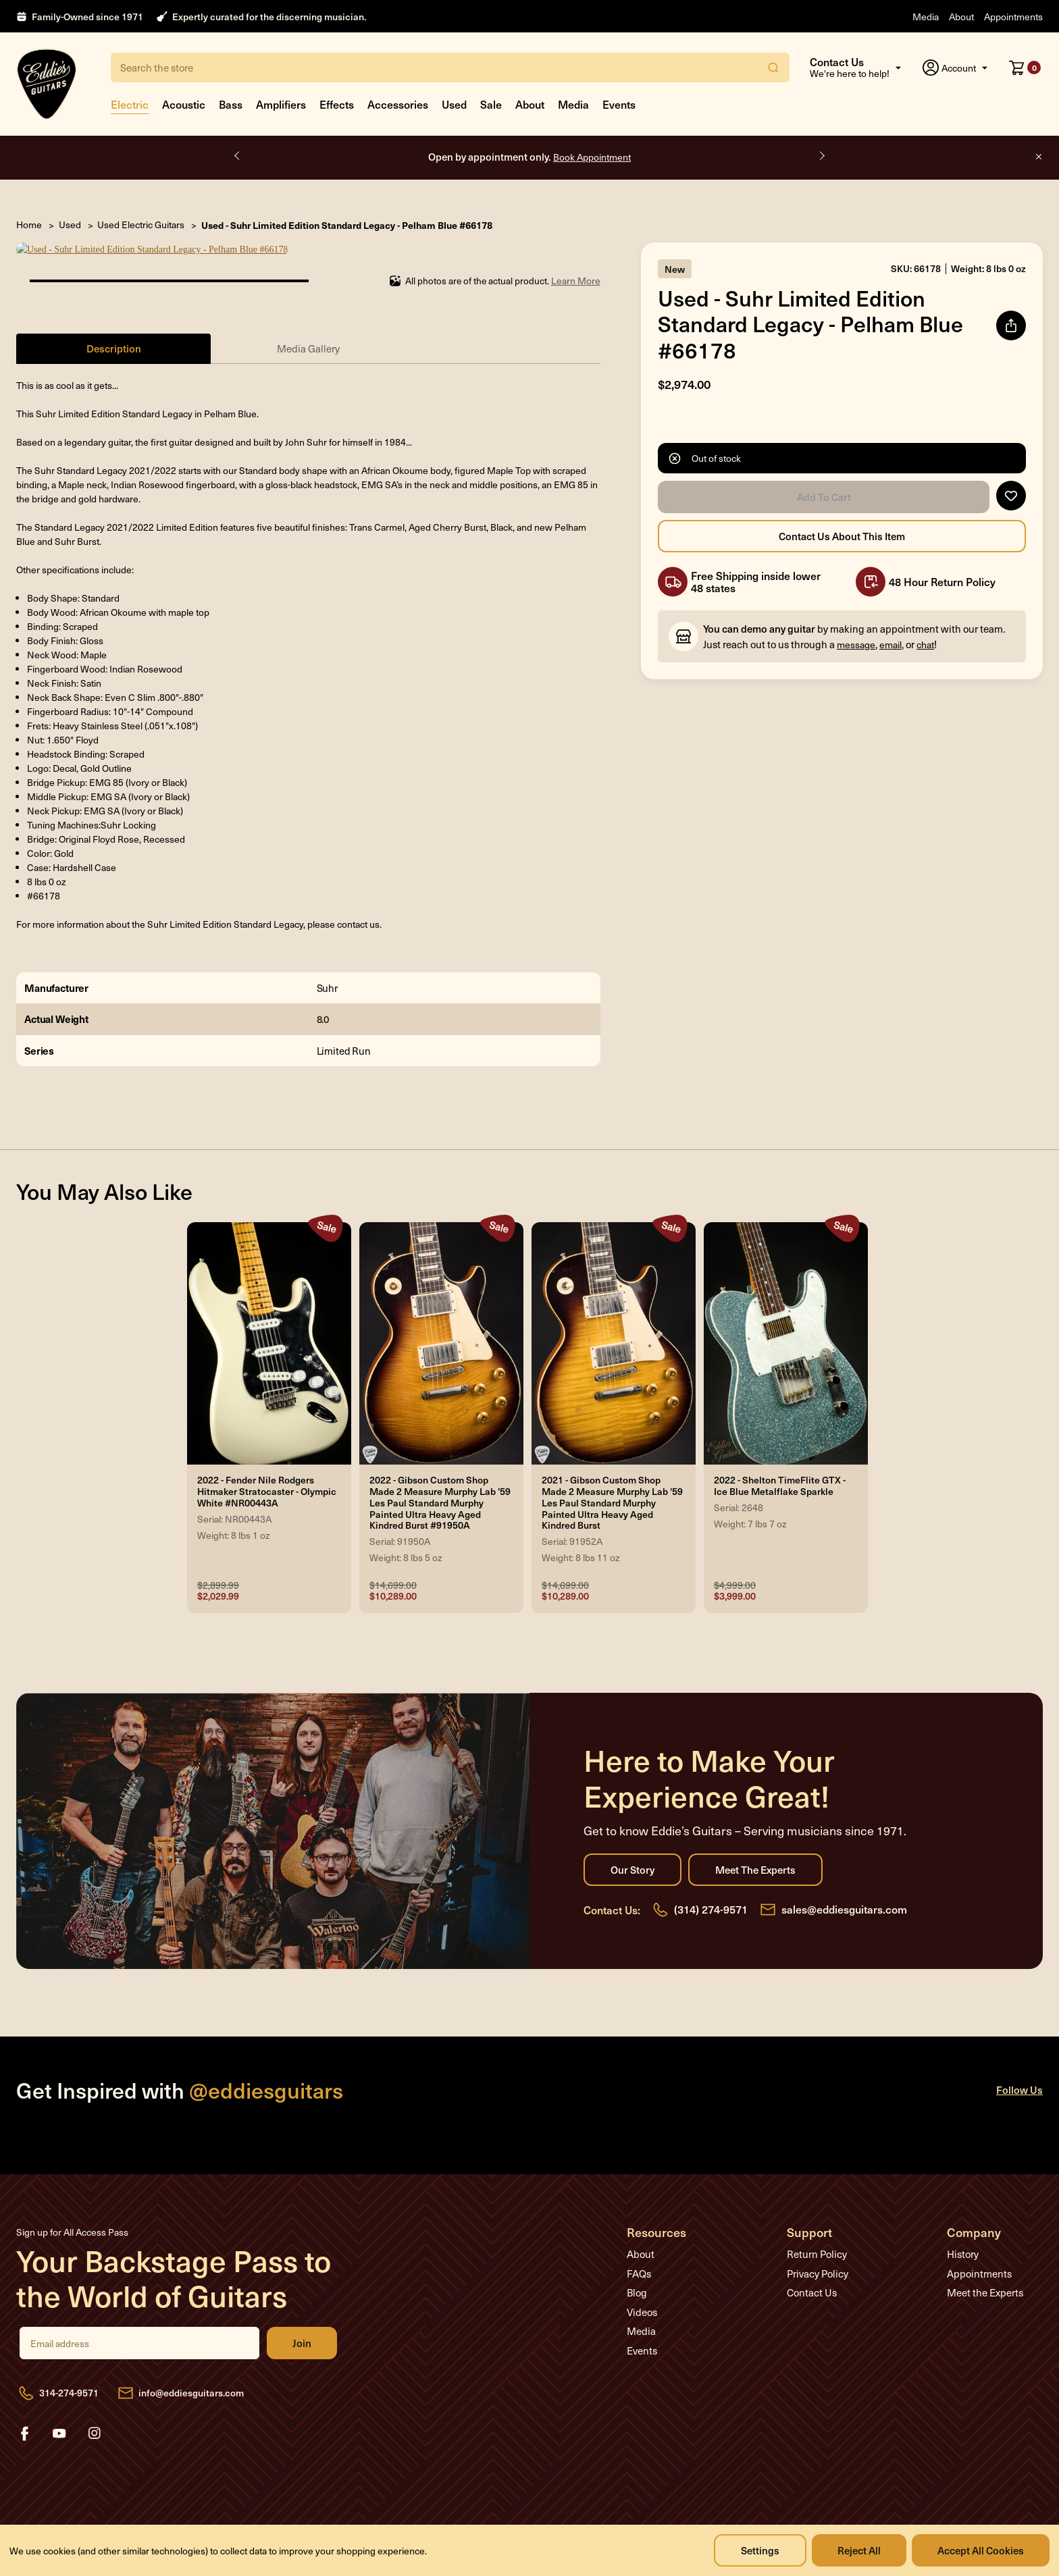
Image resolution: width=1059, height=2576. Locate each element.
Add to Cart (823, 497)
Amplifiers (281, 104)
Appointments (1013, 16)
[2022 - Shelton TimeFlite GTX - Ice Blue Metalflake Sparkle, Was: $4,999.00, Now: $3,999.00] (786, 1329)
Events (619, 104)
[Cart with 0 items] (1025, 67)
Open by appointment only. (529, 156)
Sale (491, 104)
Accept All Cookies (980, 2550)
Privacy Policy (817, 2259)
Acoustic (183, 104)
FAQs (639, 2259)
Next (821, 155)
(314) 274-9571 (711, 1894)
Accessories (397, 104)
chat (925, 644)
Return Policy (817, 2239)
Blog (637, 2278)
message (856, 644)
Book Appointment (592, 157)
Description (113, 334)
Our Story (632, 1855)
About (961, 16)
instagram (94, 2419)
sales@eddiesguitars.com (844, 1894)
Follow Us (1019, 2075)
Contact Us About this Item (842, 536)
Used (454, 104)
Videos (642, 2298)
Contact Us (812, 2278)
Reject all (859, 2550)
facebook (24, 2419)
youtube (59, 2419)
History (963, 2239)
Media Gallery (308, 334)
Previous (237, 155)
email (890, 644)
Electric (130, 104)
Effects (336, 104)
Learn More (575, 266)
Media (925, 16)
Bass (230, 104)
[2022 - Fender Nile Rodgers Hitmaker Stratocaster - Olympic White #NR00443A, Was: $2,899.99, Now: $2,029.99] (269, 1329)
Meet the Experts (755, 1855)
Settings (760, 2550)
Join (302, 2329)
